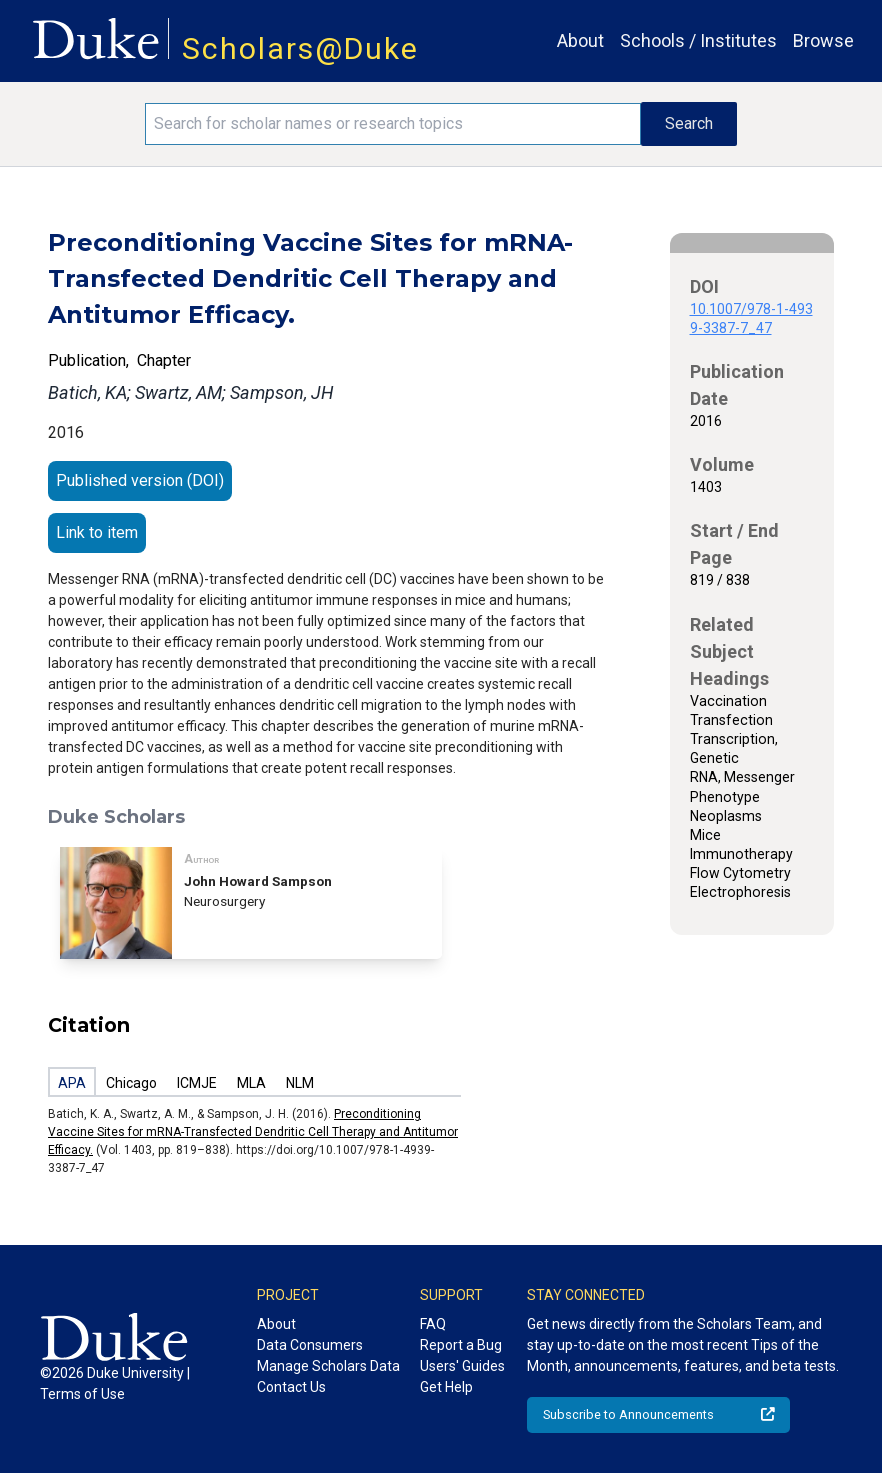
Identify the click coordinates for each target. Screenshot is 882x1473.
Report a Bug (461, 1345)
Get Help (446, 1387)
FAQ (433, 1324)
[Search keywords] (393, 124)
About (580, 40)
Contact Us (291, 1387)
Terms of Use (82, 1394)
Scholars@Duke (300, 48)
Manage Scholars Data (328, 1366)
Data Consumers (310, 1345)
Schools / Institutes (698, 40)
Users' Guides (462, 1366)
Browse (823, 40)
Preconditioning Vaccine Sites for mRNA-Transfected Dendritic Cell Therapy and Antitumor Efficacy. (253, 1132)
